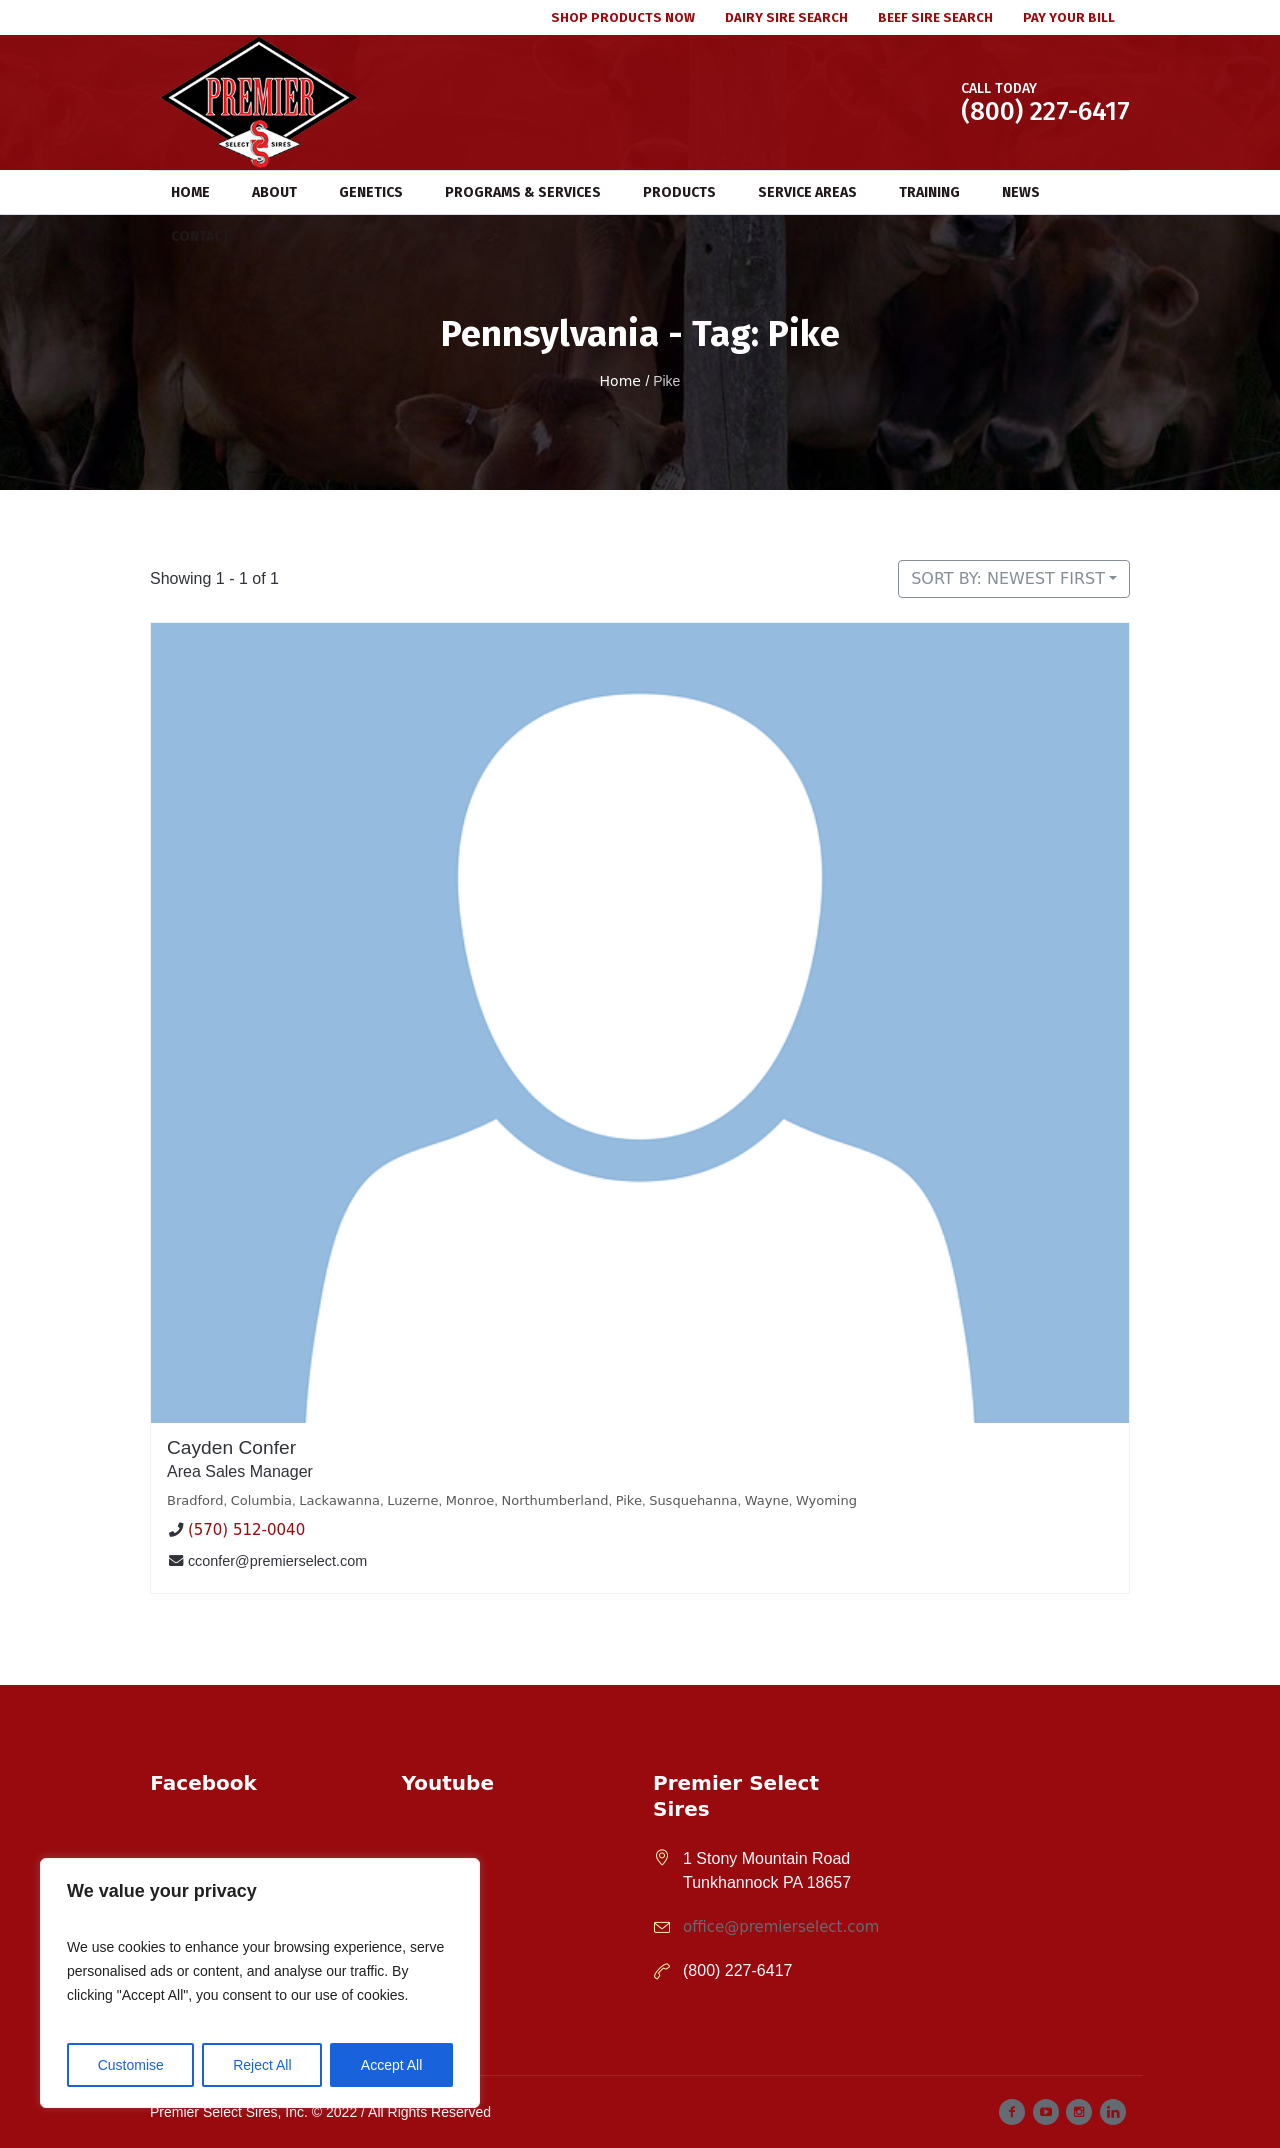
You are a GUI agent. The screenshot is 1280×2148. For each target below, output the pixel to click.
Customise (131, 2065)
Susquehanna (693, 1500)
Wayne (767, 1500)
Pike (629, 1500)
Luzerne (412, 1500)
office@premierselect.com (781, 1927)
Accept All (391, 2065)
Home (620, 381)
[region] (260, 1983)
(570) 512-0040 (246, 1531)
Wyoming (826, 1500)
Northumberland (554, 1500)
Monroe (470, 1500)
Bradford (195, 1500)
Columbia (261, 1500)
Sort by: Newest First (1008, 578)
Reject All (262, 2065)
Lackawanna (339, 1500)
